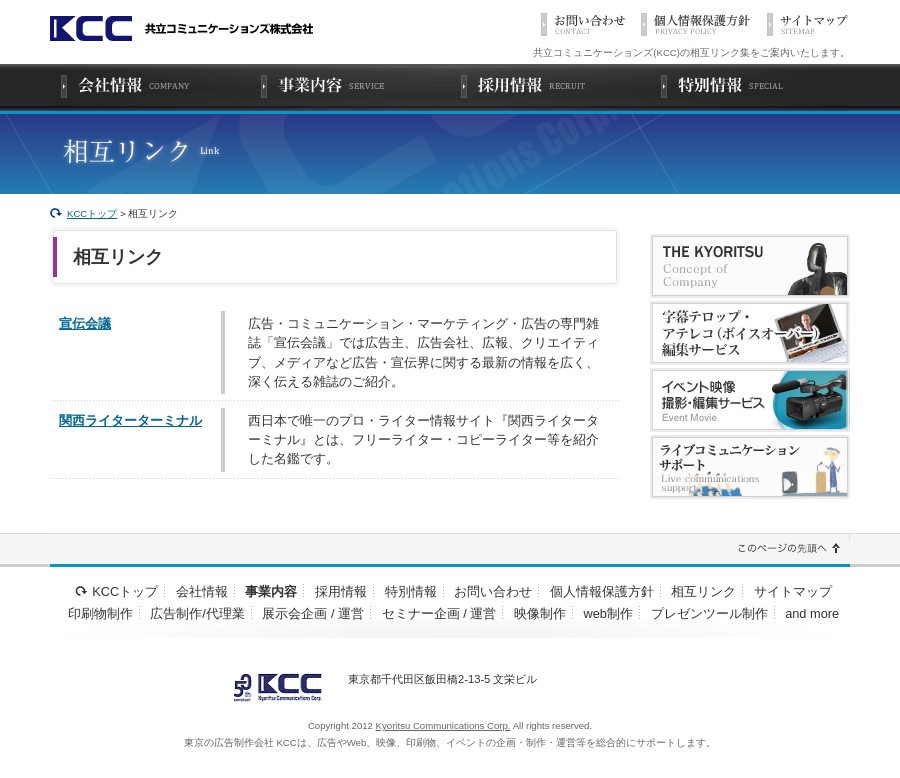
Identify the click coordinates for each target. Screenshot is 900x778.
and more (812, 613)
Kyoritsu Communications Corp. (443, 725)
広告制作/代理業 (197, 613)
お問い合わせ (493, 591)
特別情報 (411, 591)
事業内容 (271, 591)
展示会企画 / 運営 (313, 613)
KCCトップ (92, 213)
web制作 (608, 613)
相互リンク (703, 591)
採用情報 (341, 591)
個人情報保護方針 (602, 591)
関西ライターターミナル (130, 420)
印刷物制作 (100, 613)
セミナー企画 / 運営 (439, 613)
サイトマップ (793, 591)
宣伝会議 (85, 323)
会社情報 (202, 591)
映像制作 (540, 613)
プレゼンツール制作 (709, 613)
